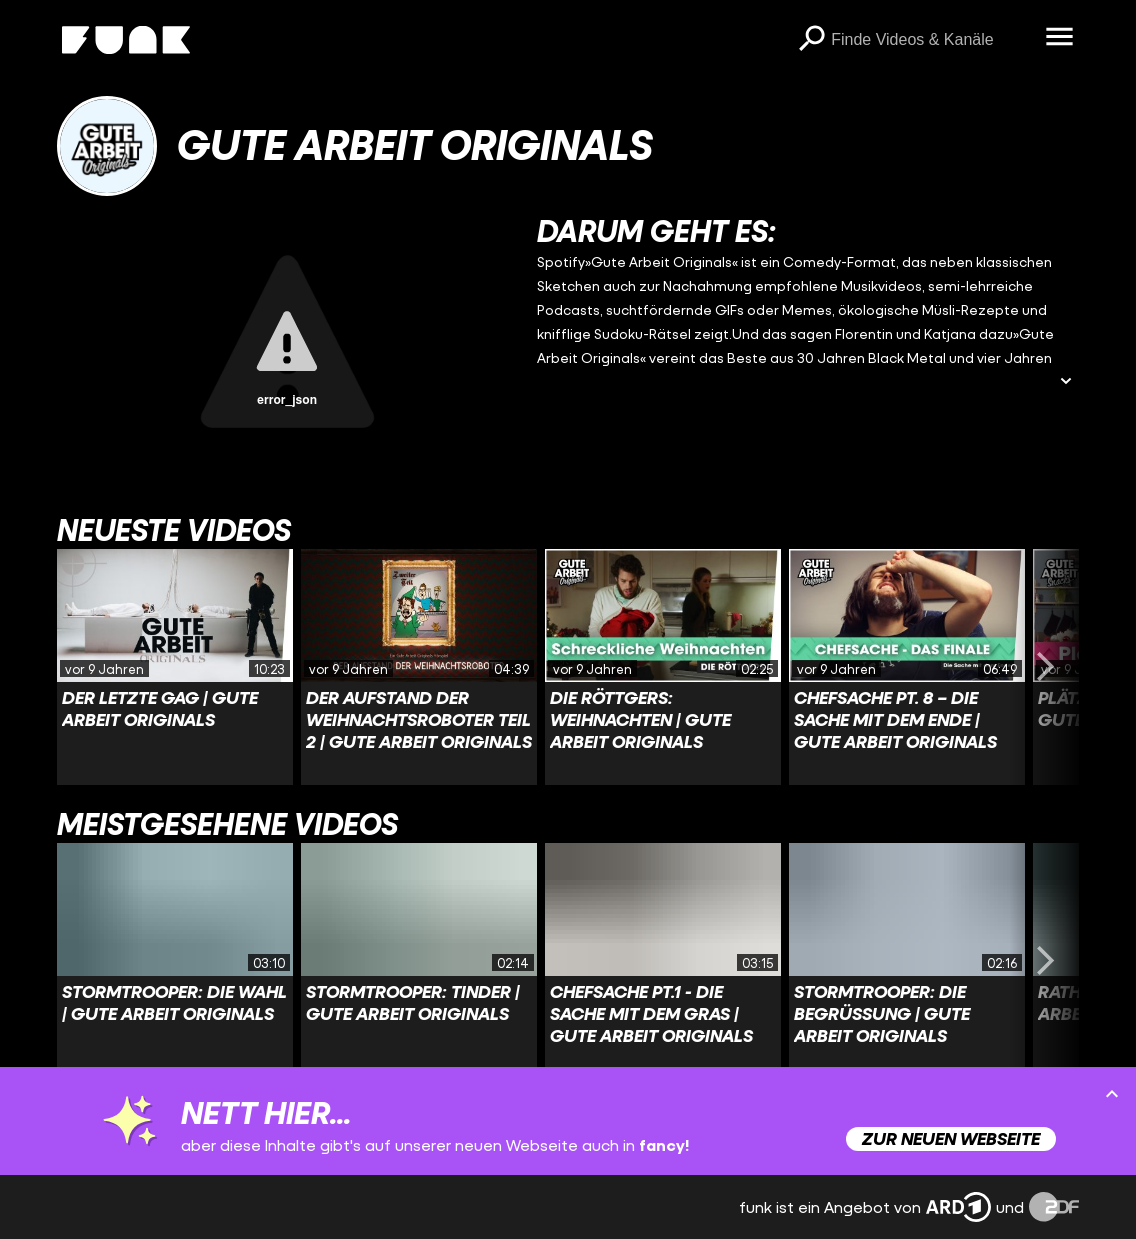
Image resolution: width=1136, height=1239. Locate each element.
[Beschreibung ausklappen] (1066, 382)
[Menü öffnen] (1059, 38)
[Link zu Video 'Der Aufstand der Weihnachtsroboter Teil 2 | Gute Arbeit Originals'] (419, 667)
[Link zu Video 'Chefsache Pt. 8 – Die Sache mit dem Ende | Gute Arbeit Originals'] (907, 667)
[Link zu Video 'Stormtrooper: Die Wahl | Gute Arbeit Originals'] (175, 961)
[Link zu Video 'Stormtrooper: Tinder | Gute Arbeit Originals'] (419, 961)
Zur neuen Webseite (951, 1138)
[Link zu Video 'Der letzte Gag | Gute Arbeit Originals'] (175, 667)
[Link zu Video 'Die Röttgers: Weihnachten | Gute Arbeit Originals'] (663, 667)
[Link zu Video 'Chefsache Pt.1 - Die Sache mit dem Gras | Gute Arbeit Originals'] (663, 961)
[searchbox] (931, 40)
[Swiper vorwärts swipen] (1045, 667)
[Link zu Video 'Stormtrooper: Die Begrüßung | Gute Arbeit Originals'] (907, 961)
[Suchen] (811, 40)
